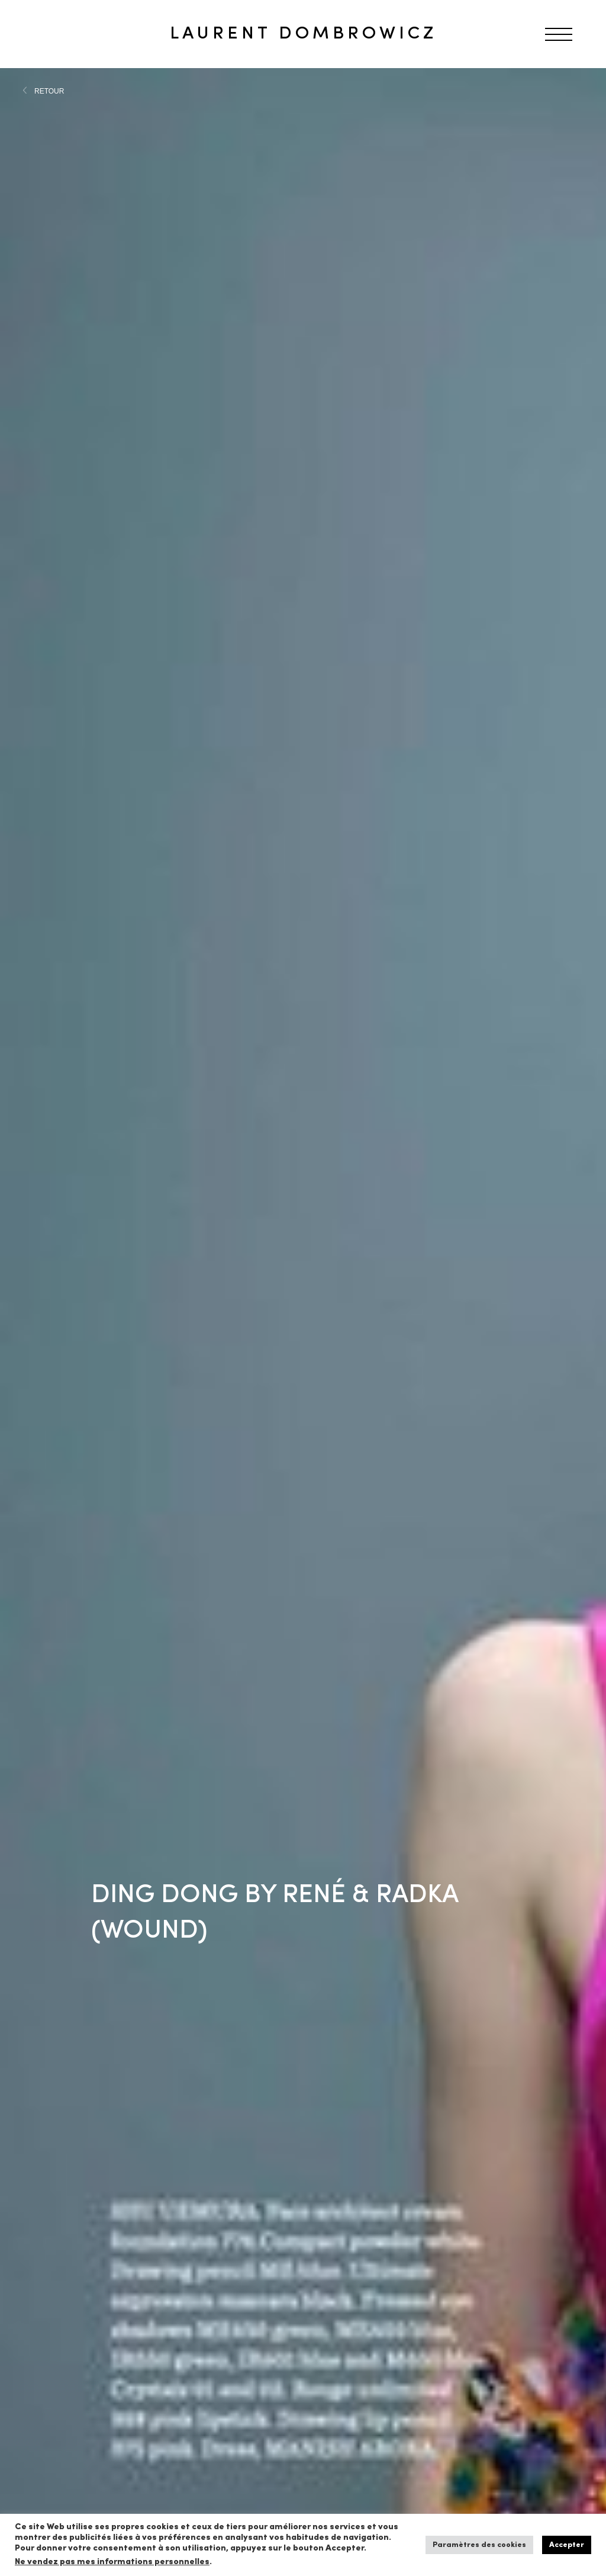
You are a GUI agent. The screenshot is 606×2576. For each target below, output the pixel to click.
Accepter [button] (566, 2545)
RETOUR (49, 91)
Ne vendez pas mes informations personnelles (112, 2562)
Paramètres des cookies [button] (479, 2545)
